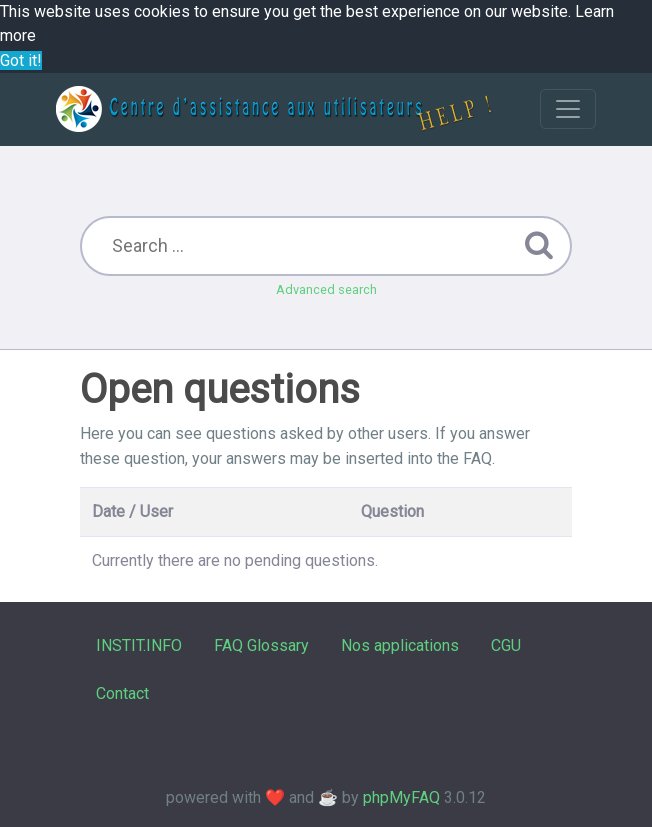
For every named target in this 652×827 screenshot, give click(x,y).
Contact (122, 693)
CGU (506, 645)
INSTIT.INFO (139, 645)
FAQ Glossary (261, 645)
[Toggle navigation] (568, 109)
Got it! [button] (21, 60)
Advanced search (326, 289)
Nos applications (400, 645)
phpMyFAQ (401, 797)
